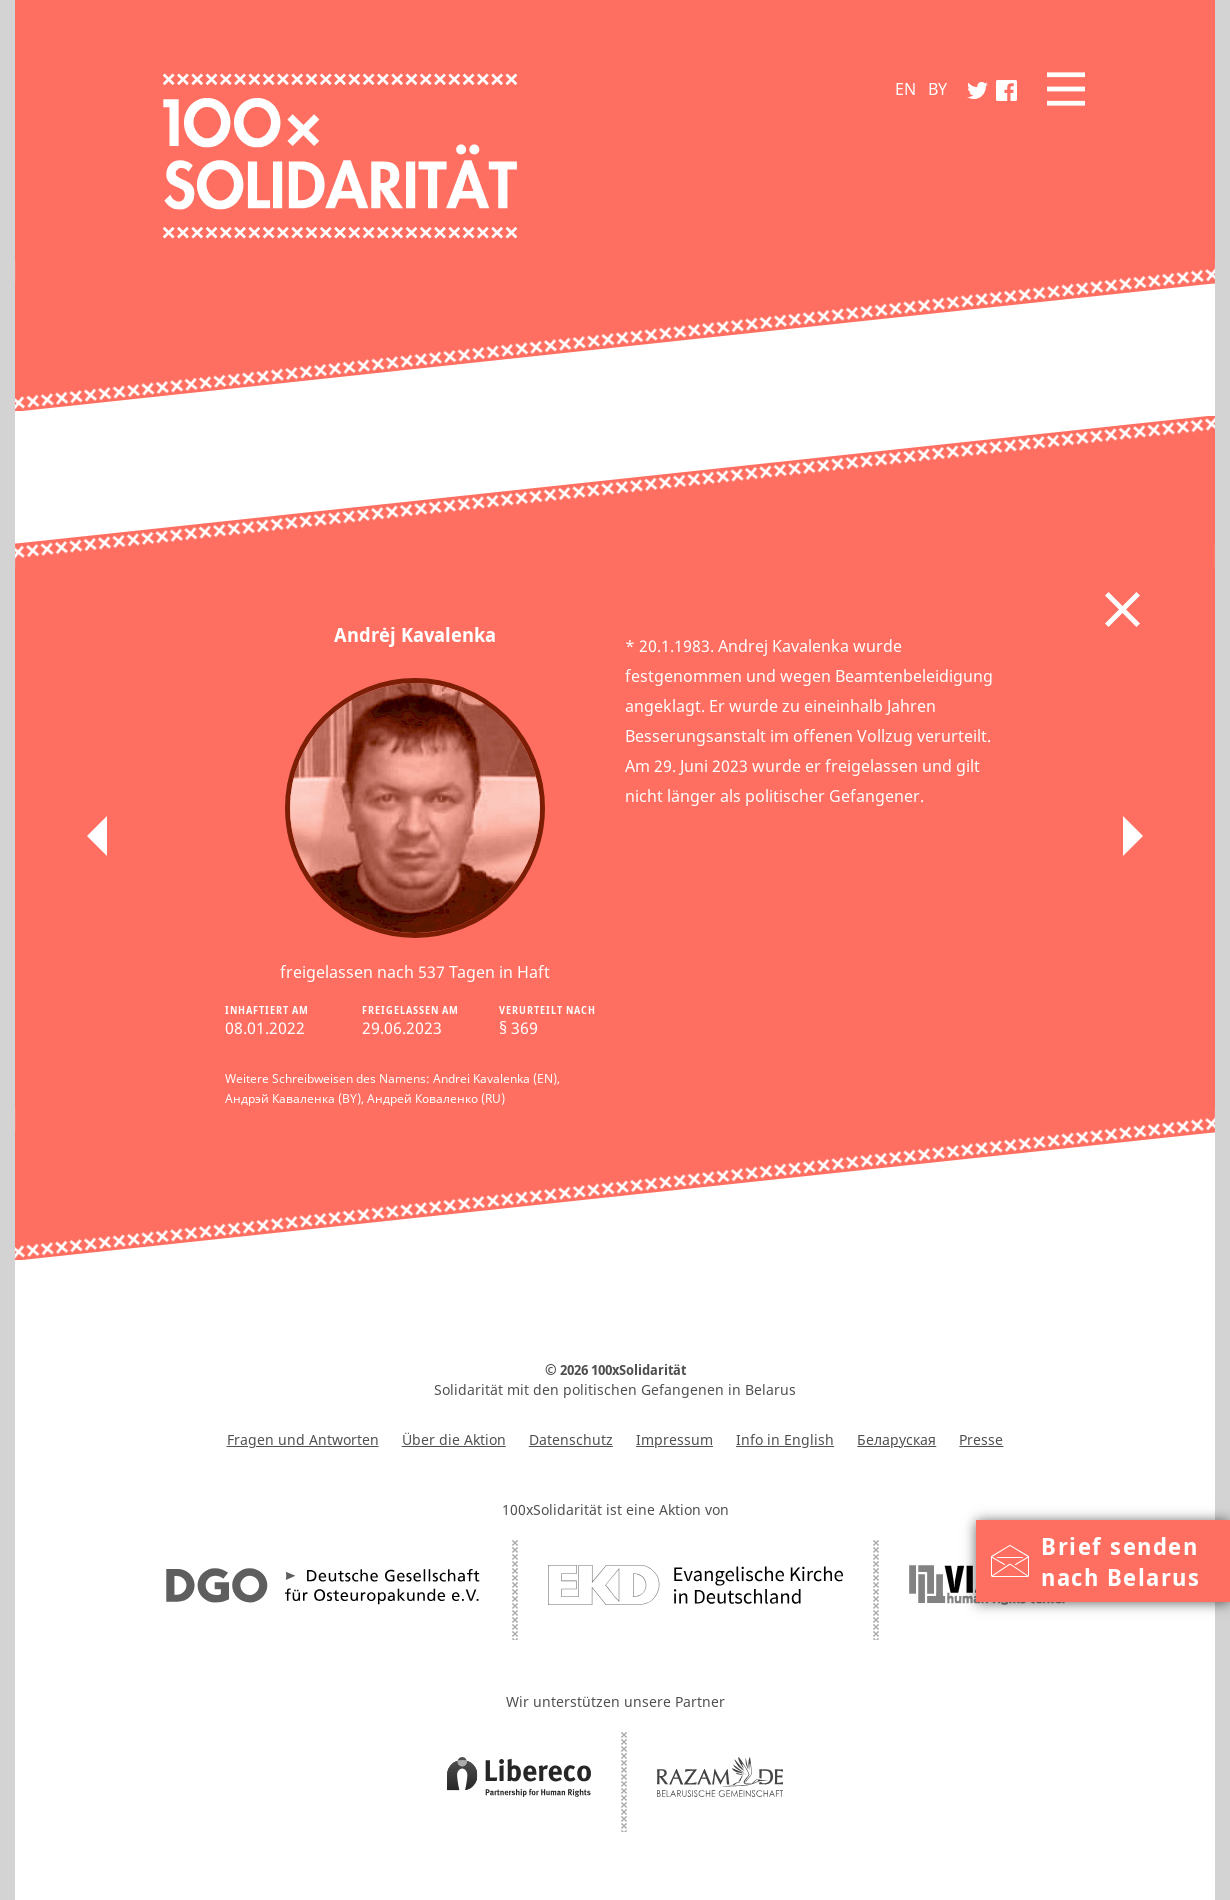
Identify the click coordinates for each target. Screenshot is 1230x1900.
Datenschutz (571, 1439)
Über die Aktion (454, 1439)
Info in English (785, 1439)
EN (905, 89)
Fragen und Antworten (303, 1439)
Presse (981, 1439)
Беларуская (896, 1439)
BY (937, 89)
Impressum (674, 1439)
